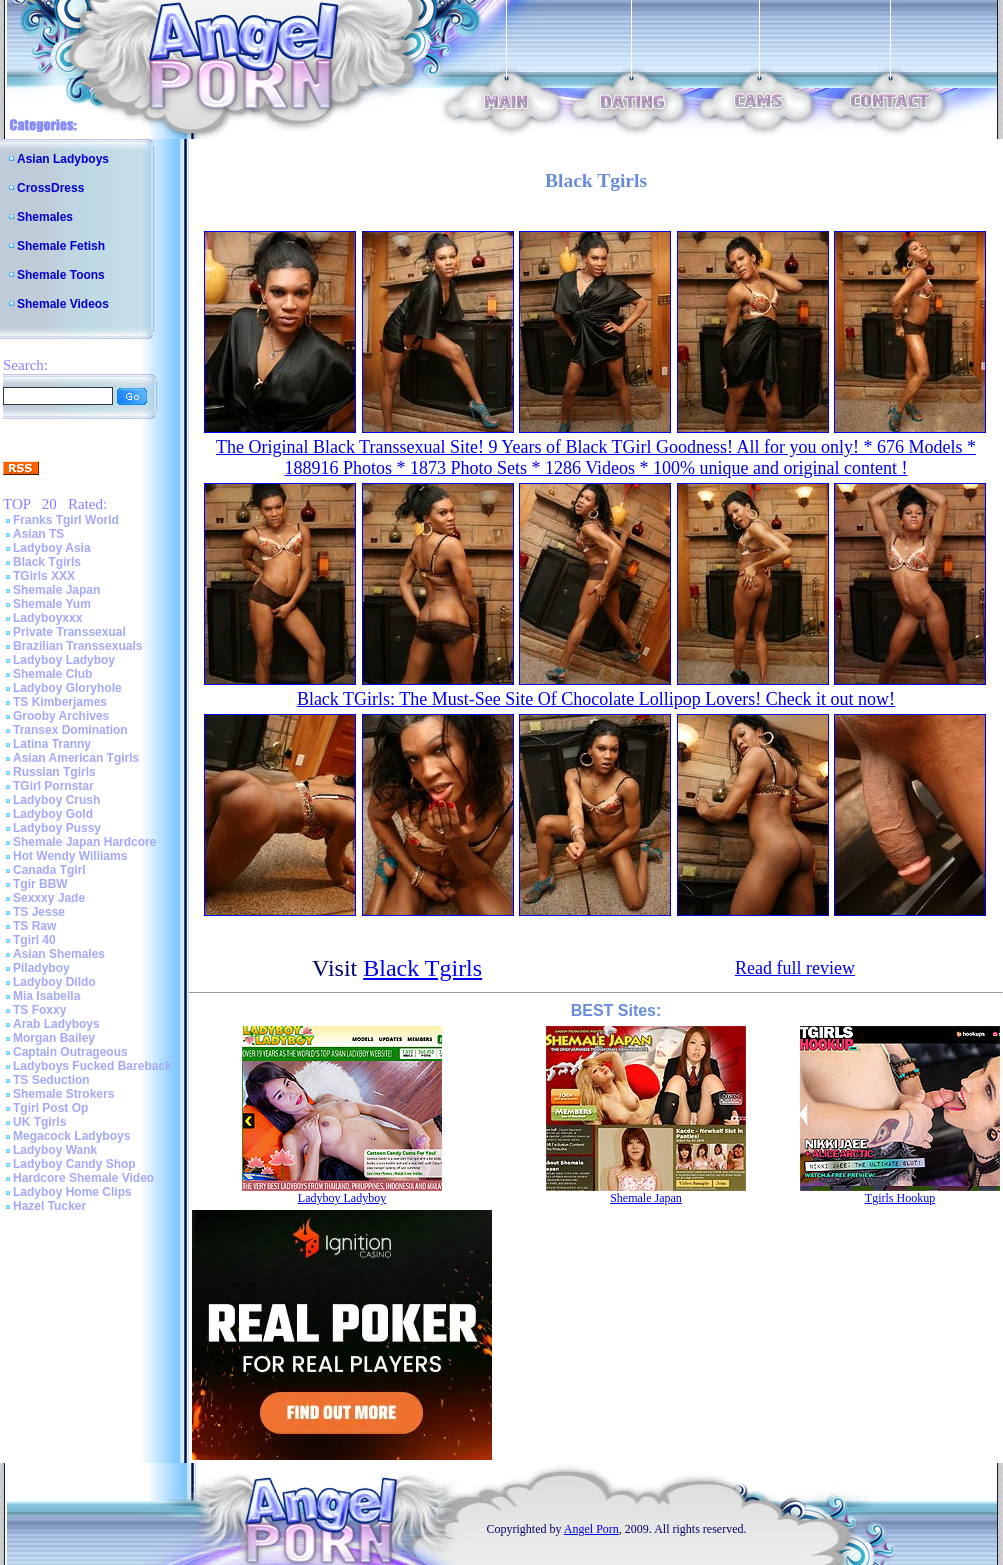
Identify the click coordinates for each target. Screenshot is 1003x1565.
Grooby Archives (61, 716)
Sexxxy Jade (49, 898)
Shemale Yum (52, 604)
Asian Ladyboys (63, 159)
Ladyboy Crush (56, 800)
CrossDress (50, 188)
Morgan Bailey (54, 1038)
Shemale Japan (56, 590)
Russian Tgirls (54, 772)
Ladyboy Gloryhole (67, 688)
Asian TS (38, 534)
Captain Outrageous (70, 1052)
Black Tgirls (47, 562)
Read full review (795, 968)
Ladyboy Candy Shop (74, 1164)
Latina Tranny (52, 744)
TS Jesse (39, 912)
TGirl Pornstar (53, 786)
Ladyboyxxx (47, 618)
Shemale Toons (61, 275)
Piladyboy (41, 968)
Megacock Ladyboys (71, 1136)
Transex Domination (70, 730)
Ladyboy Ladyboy (64, 660)
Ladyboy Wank (55, 1150)
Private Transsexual (69, 632)
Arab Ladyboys (56, 1024)
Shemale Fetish (61, 246)
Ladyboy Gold (53, 814)
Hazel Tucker (49, 1206)
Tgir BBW (40, 884)
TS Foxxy (39, 1010)
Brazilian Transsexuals (77, 646)
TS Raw (34, 926)
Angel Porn (591, 1529)
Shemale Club (52, 674)
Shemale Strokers (63, 1094)
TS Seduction (51, 1080)
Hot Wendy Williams (70, 856)
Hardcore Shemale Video (83, 1178)
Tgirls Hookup (900, 1198)
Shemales (45, 217)
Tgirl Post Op (50, 1108)
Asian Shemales (59, 954)
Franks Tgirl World (66, 520)
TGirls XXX (44, 576)
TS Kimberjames (60, 702)
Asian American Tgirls (76, 758)
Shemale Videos (63, 304)
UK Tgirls (39, 1122)
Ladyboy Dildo (54, 982)
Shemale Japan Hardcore (84, 842)
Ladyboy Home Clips (72, 1192)
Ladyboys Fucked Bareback (92, 1066)
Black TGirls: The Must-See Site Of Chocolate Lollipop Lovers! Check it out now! (596, 699)
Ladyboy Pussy (57, 828)
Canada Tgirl (49, 870)
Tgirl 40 (34, 940)
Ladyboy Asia (52, 548)
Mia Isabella (46, 996)
